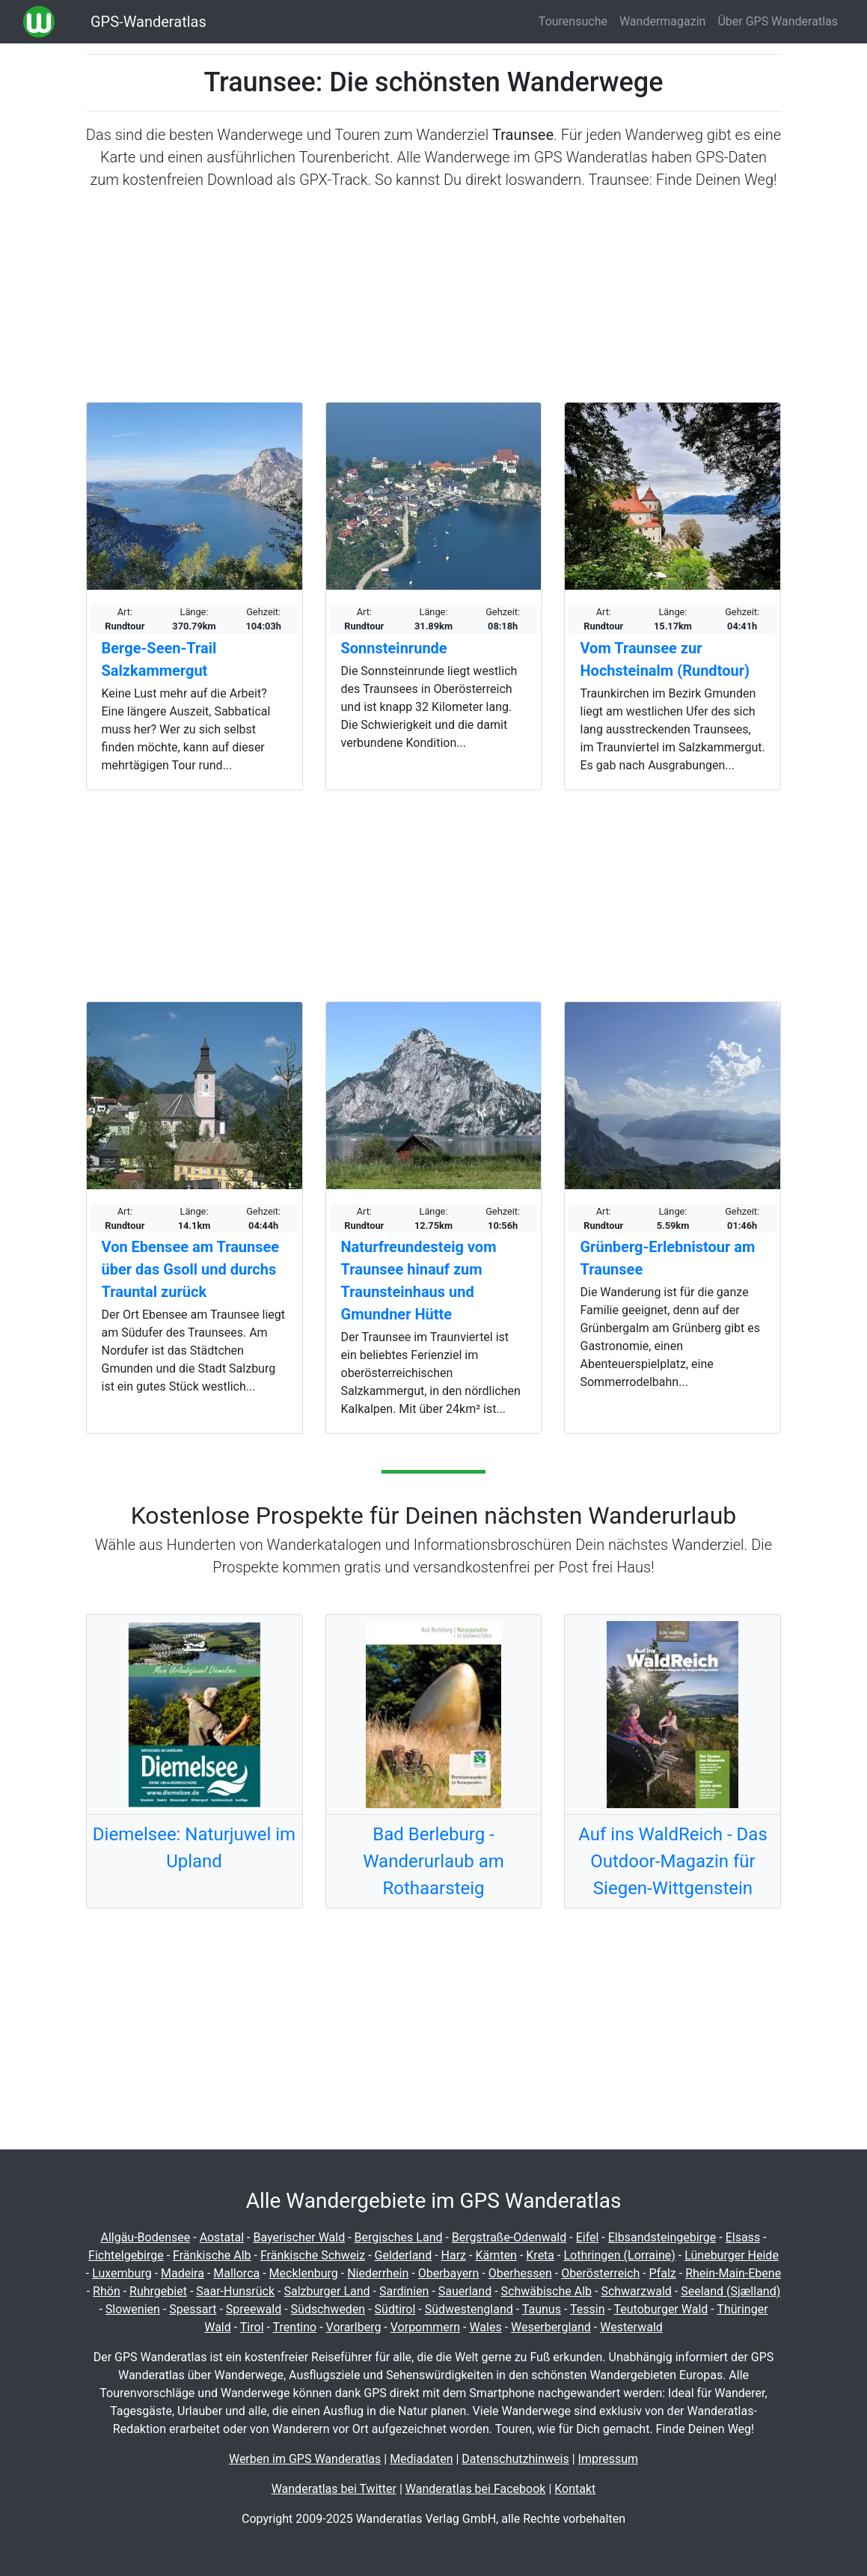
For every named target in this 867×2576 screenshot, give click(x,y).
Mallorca (236, 2273)
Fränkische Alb (212, 2255)
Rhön (106, 2291)
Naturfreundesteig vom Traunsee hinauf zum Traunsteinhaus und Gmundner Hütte (419, 1280)
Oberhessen (520, 2273)
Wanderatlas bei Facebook (475, 2489)
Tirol (252, 2327)
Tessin (587, 2309)
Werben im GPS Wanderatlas (305, 2459)
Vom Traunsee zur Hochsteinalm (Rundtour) (665, 659)
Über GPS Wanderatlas (777, 21)
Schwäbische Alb (546, 2291)
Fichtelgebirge (126, 2255)
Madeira (182, 2273)
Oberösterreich (600, 2273)
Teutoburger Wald (661, 2309)
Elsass (743, 2237)
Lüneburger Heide (731, 2255)
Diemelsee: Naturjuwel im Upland (194, 1848)
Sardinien (404, 2291)
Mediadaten (421, 2459)
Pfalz (662, 2273)
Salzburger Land (327, 2291)
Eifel (587, 2237)
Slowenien (132, 2309)
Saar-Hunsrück (235, 2291)
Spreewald (253, 2309)
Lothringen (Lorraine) (619, 2255)
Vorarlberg (354, 2327)
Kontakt (574, 2489)
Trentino (295, 2327)
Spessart (192, 2309)
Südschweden (328, 2309)
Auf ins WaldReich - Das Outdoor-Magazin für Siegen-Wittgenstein (673, 1861)
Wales (485, 2327)
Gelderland (403, 2255)
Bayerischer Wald (299, 2237)
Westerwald (631, 2327)
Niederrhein (377, 2273)
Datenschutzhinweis (515, 2459)
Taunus (541, 2309)
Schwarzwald (636, 2291)
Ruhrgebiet (158, 2291)
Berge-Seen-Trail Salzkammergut (159, 659)
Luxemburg (121, 2273)
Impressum (608, 2459)
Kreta (540, 2255)
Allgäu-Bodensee (145, 2237)
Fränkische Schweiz (312, 2255)
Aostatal (222, 2237)
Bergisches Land (399, 2237)
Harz (453, 2255)
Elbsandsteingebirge (662, 2237)
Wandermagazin (662, 21)
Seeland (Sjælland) (730, 2291)
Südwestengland (469, 2309)
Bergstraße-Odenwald (509, 2237)
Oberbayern (449, 2273)
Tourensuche (573, 21)
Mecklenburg (303, 2273)
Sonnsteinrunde (394, 648)
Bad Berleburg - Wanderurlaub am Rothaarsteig (433, 1861)
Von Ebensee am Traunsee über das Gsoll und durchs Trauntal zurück (191, 1269)
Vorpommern (425, 2327)
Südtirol (395, 2309)
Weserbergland (551, 2327)
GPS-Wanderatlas (148, 22)
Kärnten (496, 2255)
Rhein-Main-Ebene (733, 2273)
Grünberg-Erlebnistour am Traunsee (667, 1258)
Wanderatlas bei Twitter (334, 2489)
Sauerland (464, 2291)
